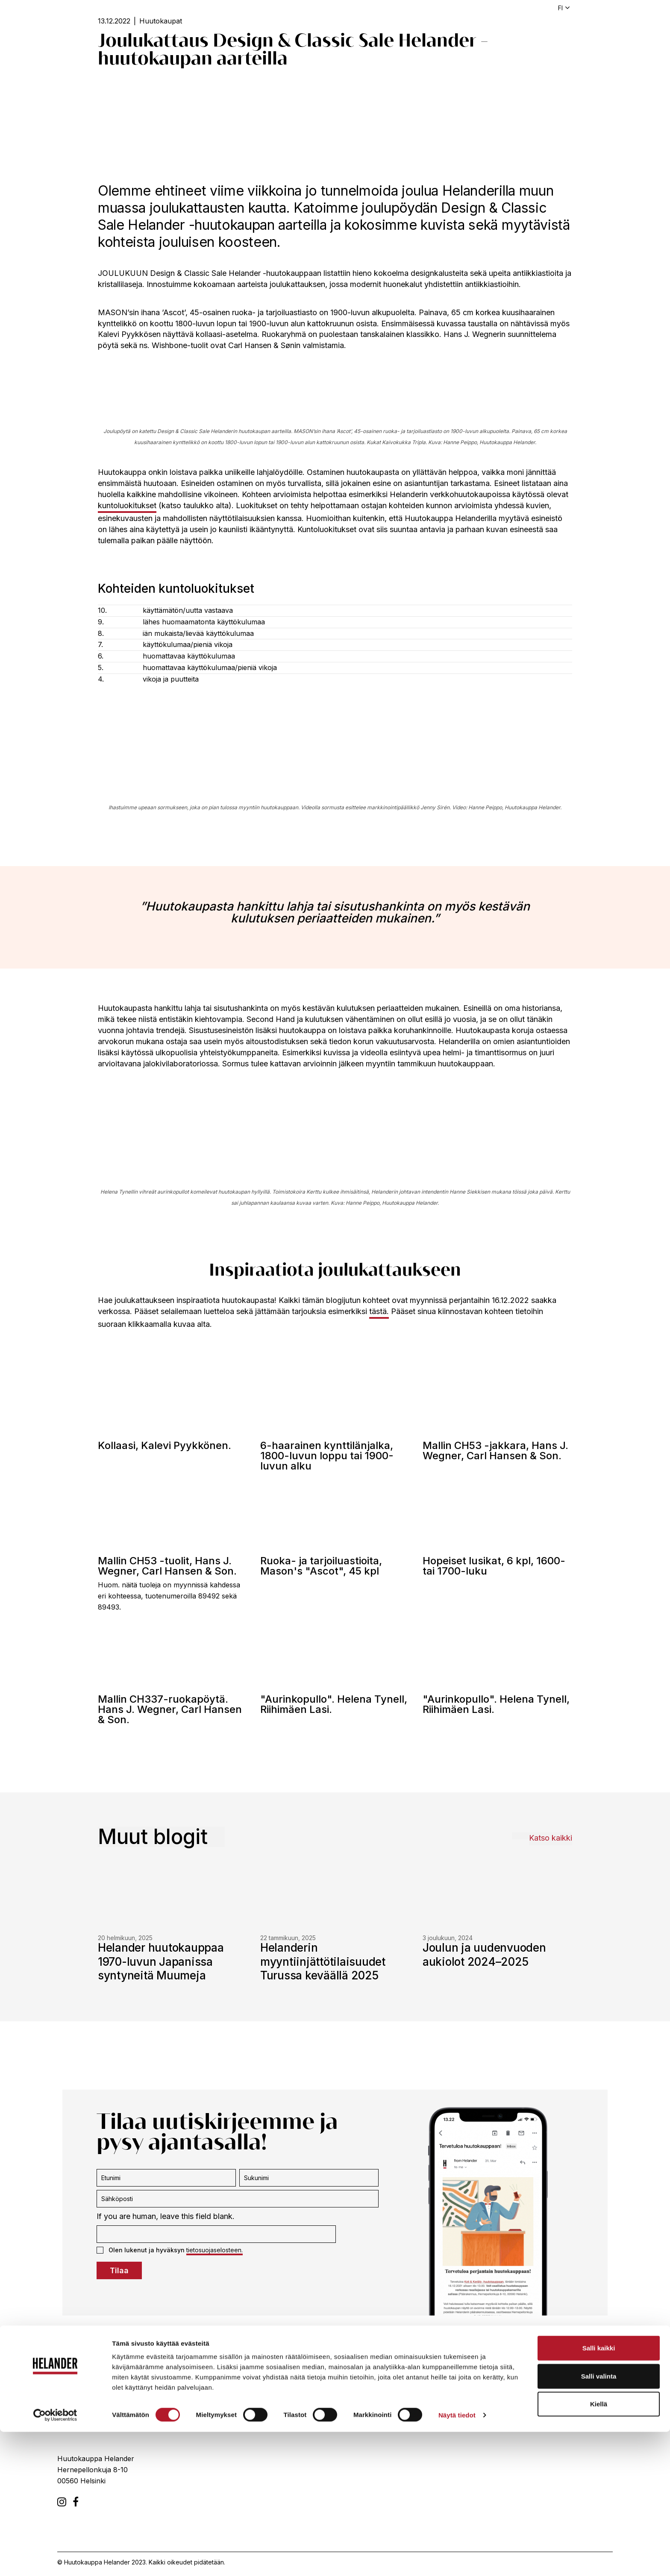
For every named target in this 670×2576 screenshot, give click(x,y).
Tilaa (119, 2270)
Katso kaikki (550, 1837)
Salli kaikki (598, 2492)
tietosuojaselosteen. (214, 2250)
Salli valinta (599, 2520)
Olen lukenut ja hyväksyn (170, 2250)
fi (560, 8)
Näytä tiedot (457, 2559)
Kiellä (598, 2548)
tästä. (379, 1311)
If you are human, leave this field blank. (166, 2216)
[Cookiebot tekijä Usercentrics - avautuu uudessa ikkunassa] (55, 2559)
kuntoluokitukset (127, 505)
